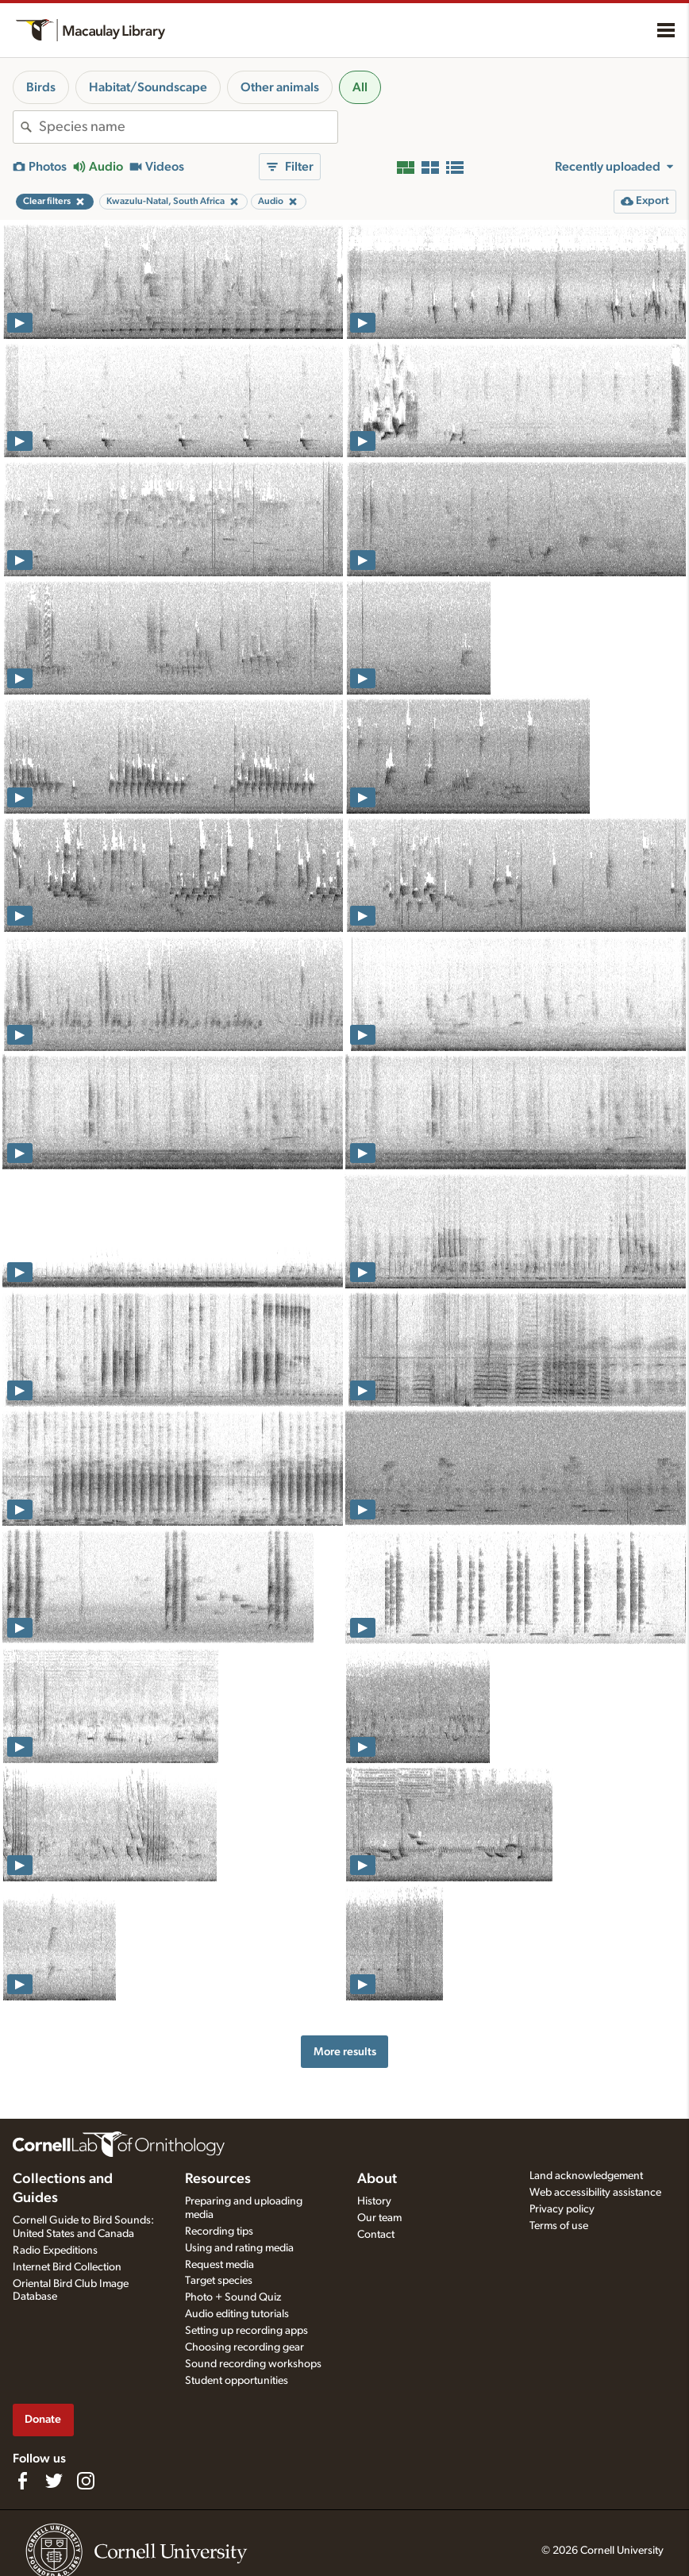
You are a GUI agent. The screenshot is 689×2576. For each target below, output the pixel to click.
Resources (218, 2179)
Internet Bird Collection (67, 2267)
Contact (376, 2234)
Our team (379, 2218)
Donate (43, 2419)
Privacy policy (562, 2209)
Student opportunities (236, 2380)
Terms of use (558, 2225)
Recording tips (219, 2231)
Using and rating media (239, 2248)
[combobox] (188, 127)
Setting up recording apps (246, 2330)
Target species (218, 2280)
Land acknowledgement (586, 2175)
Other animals (280, 87)
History (374, 2201)
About (377, 2179)
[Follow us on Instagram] (85, 2480)
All (360, 87)
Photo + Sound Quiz (233, 2297)
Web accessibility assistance (595, 2192)
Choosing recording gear (244, 2347)
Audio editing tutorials (237, 2314)
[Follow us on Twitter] (54, 2480)
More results (345, 2052)
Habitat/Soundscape (148, 87)
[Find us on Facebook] (22, 2480)
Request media (219, 2264)
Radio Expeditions (55, 2250)
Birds (41, 87)
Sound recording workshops (253, 2364)
